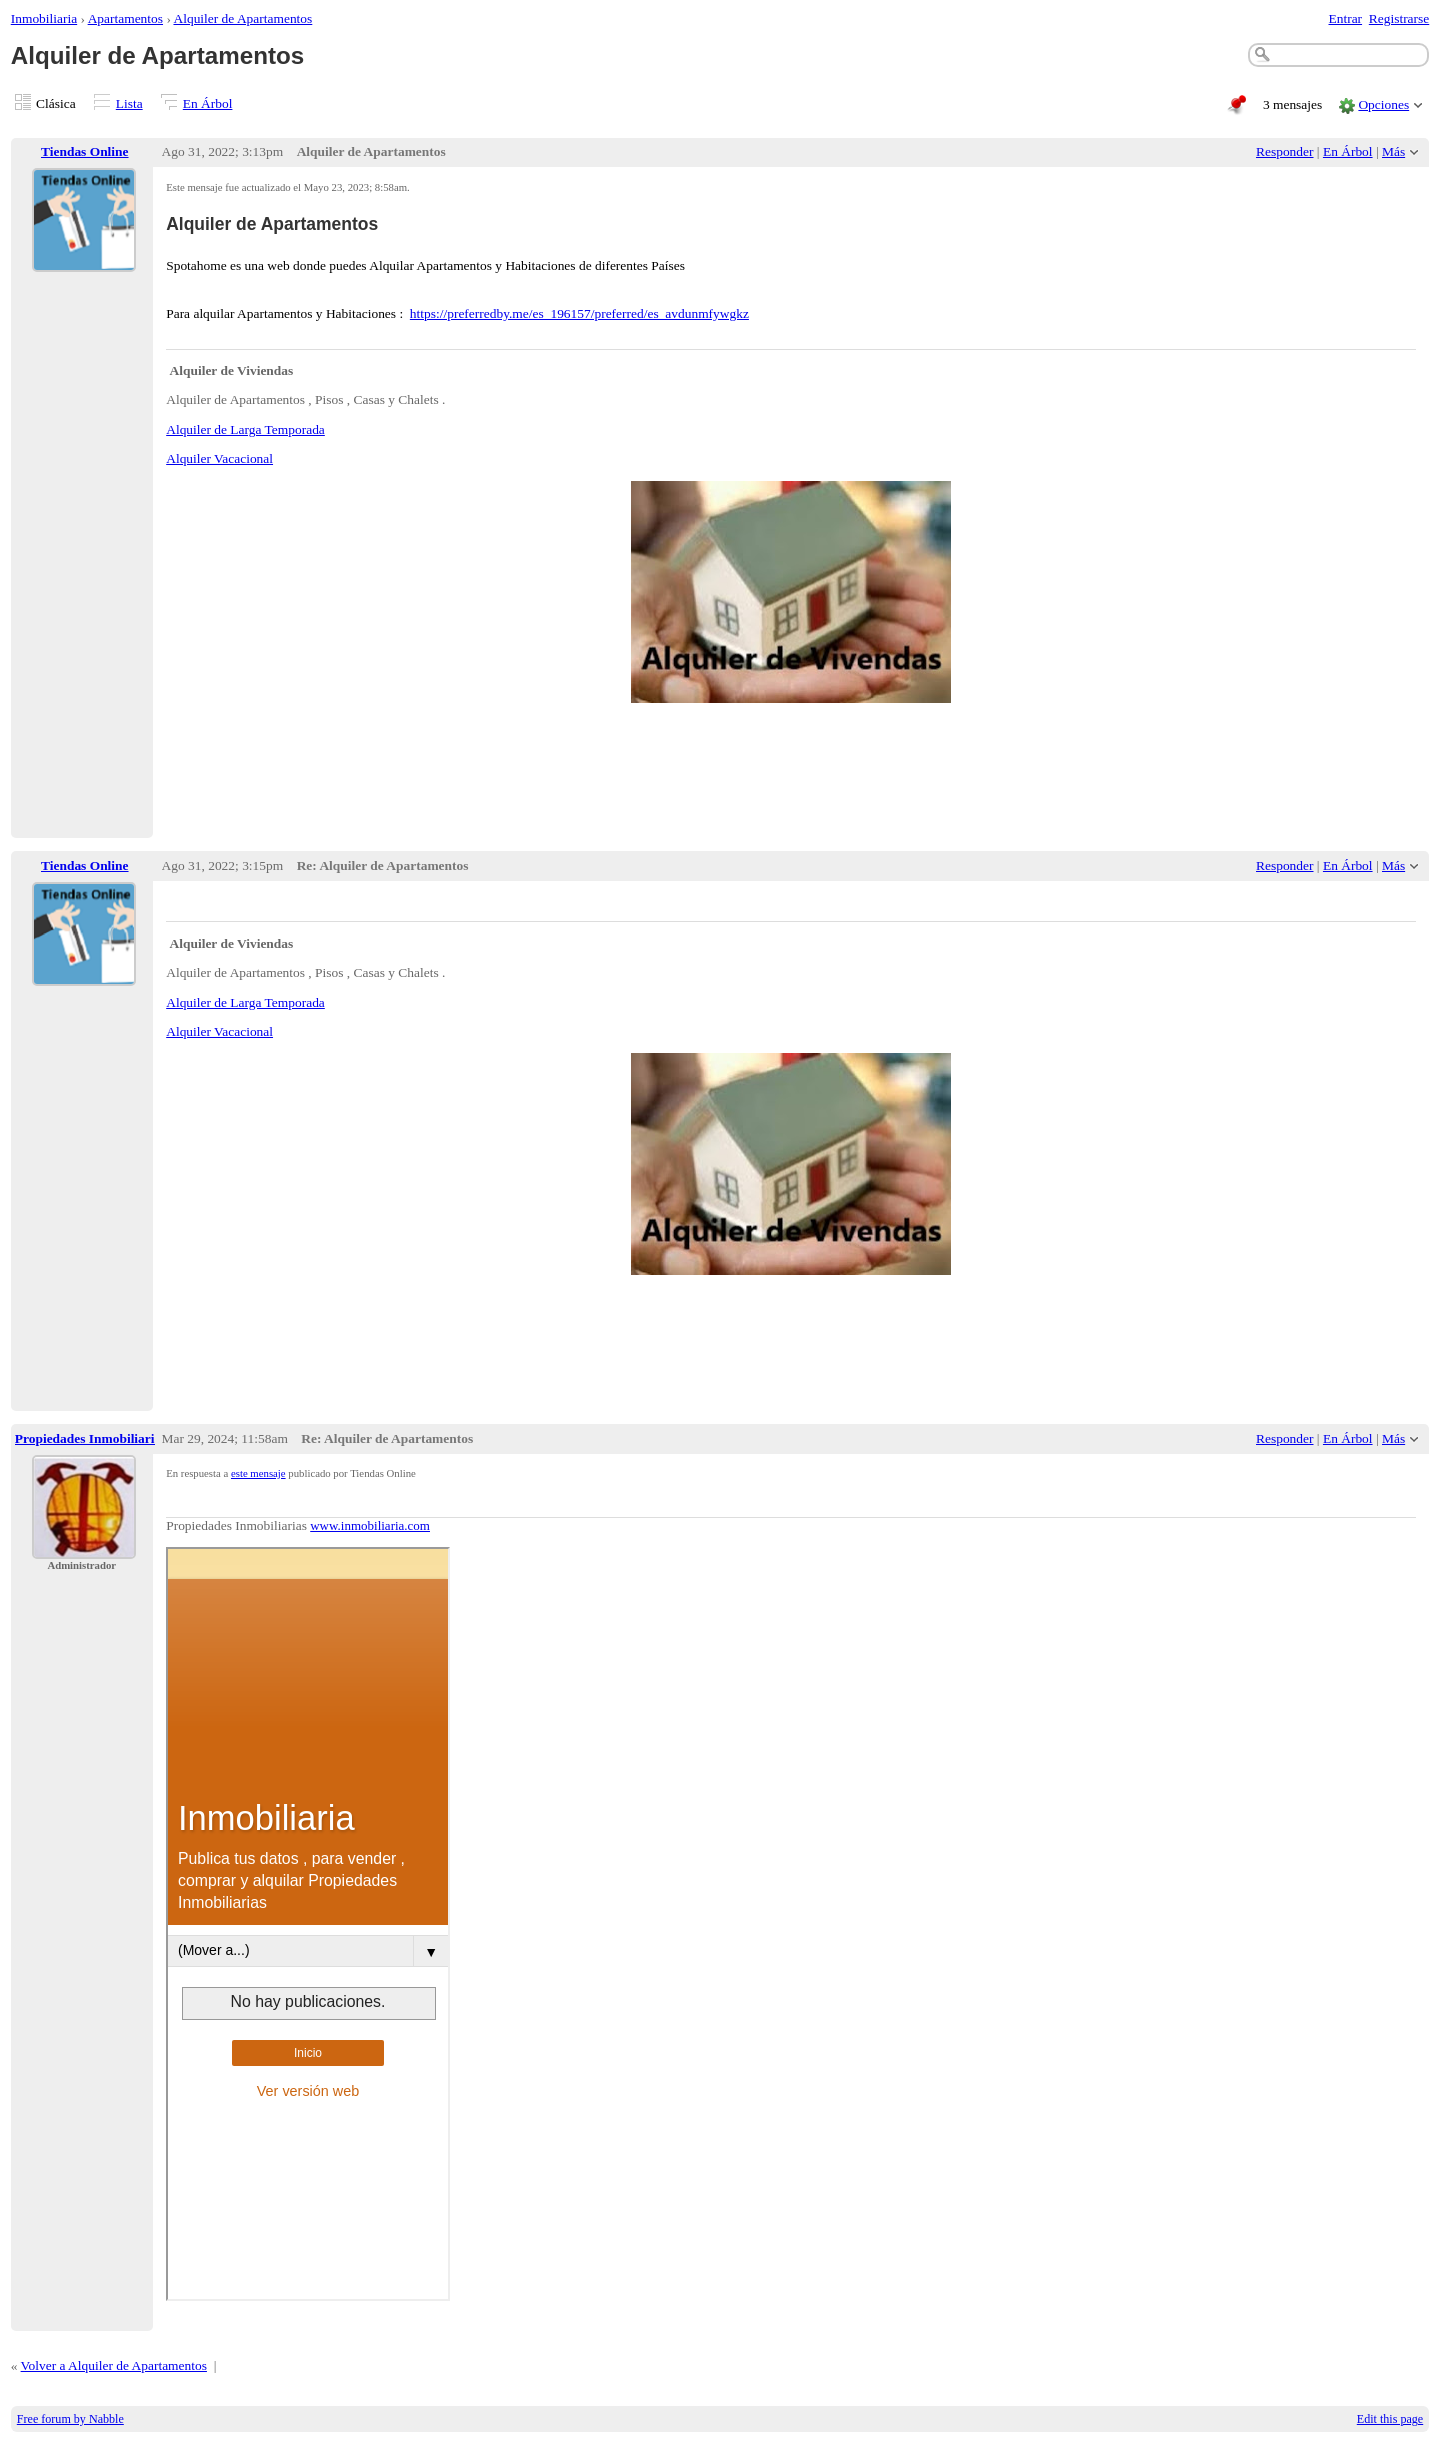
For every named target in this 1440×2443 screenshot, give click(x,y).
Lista (129, 103)
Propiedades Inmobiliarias (91, 1438)
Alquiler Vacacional (219, 458)
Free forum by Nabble (70, 2419)
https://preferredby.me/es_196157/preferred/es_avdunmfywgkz (579, 313)
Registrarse (1399, 18)
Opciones (1383, 104)
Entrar (1346, 18)
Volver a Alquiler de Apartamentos (114, 2365)
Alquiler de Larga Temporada (245, 429)
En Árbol (208, 103)
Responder (1284, 151)
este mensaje (258, 1473)
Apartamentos (125, 18)
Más (1393, 151)
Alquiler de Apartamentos (242, 18)
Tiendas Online (85, 151)
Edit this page (1390, 2419)
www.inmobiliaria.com (370, 1525)
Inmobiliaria (44, 18)
